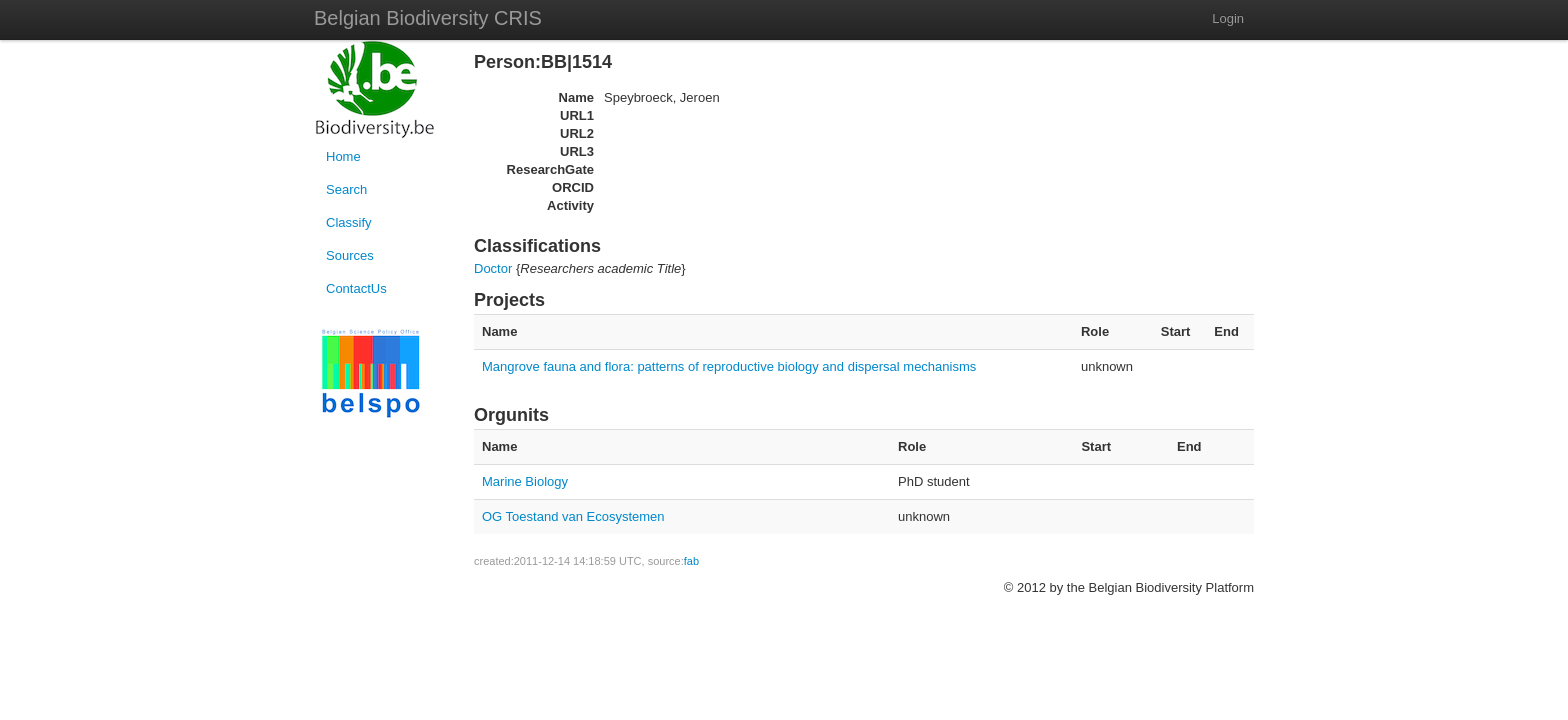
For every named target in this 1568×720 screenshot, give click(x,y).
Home (343, 156)
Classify (349, 222)
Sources (350, 255)
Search (346, 189)
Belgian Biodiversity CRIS (428, 18)
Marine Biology (525, 481)
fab (691, 561)
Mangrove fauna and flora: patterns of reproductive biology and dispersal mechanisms (729, 366)
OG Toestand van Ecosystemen (573, 516)
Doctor (493, 268)
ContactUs (356, 288)
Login (1228, 18)
